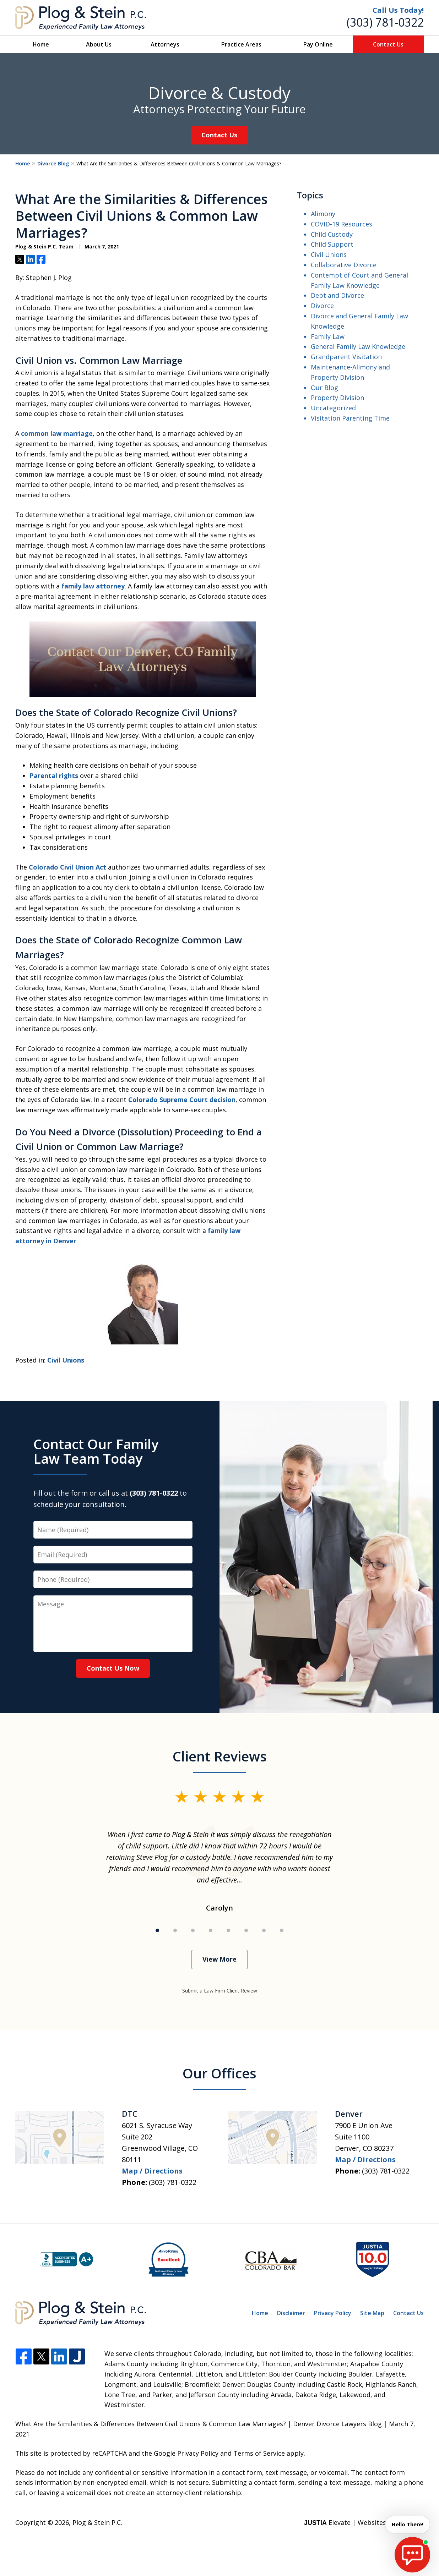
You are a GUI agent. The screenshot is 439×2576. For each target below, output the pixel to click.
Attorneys (165, 44)
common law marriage (57, 433)
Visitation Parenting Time (350, 418)
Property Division (337, 397)
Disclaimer (291, 2313)
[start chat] (412, 2554)
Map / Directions (152, 2171)
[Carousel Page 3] (193, 1930)
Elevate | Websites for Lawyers (364, 2522)
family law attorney (93, 586)
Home (41, 44)
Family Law (328, 336)
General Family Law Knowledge (358, 346)
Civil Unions (65, 1360)
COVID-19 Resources (341, 224)
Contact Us (388, 44)
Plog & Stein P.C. (97, 2522)
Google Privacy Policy (186, 2453)
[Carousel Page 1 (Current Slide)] (157, 1930)
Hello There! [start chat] (405, 2524)
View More (219, 1959)
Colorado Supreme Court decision (181, 1099)
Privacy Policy (332, 2313)
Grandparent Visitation (346, 356)
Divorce (322, 305)
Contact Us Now (113, 1668)
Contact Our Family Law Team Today (95, 1451)
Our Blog (324, 387)
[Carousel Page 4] (211, 1930)
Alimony (323, 213)
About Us (99, 44)
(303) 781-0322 (385, 22)
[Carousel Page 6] (246, 1930)
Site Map (372, 2313)
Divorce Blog (53, 163)
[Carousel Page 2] (175, 1930)
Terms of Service (259, 2453)
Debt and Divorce (337, 295)
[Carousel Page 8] (282, 1930)
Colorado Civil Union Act (67, 867)
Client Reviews (220, 1756)
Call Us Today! (398, 10)
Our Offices (219, 2073)
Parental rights (53, 775)
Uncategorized (333, 408)
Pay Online (318, 44)
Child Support (332, 244)
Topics (310, 195)
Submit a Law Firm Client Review (219, 1990)
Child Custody (332, 234)
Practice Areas (241, 44)
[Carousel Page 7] (264, 1930)
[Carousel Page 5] (228, 1930)
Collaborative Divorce (343, 265)
